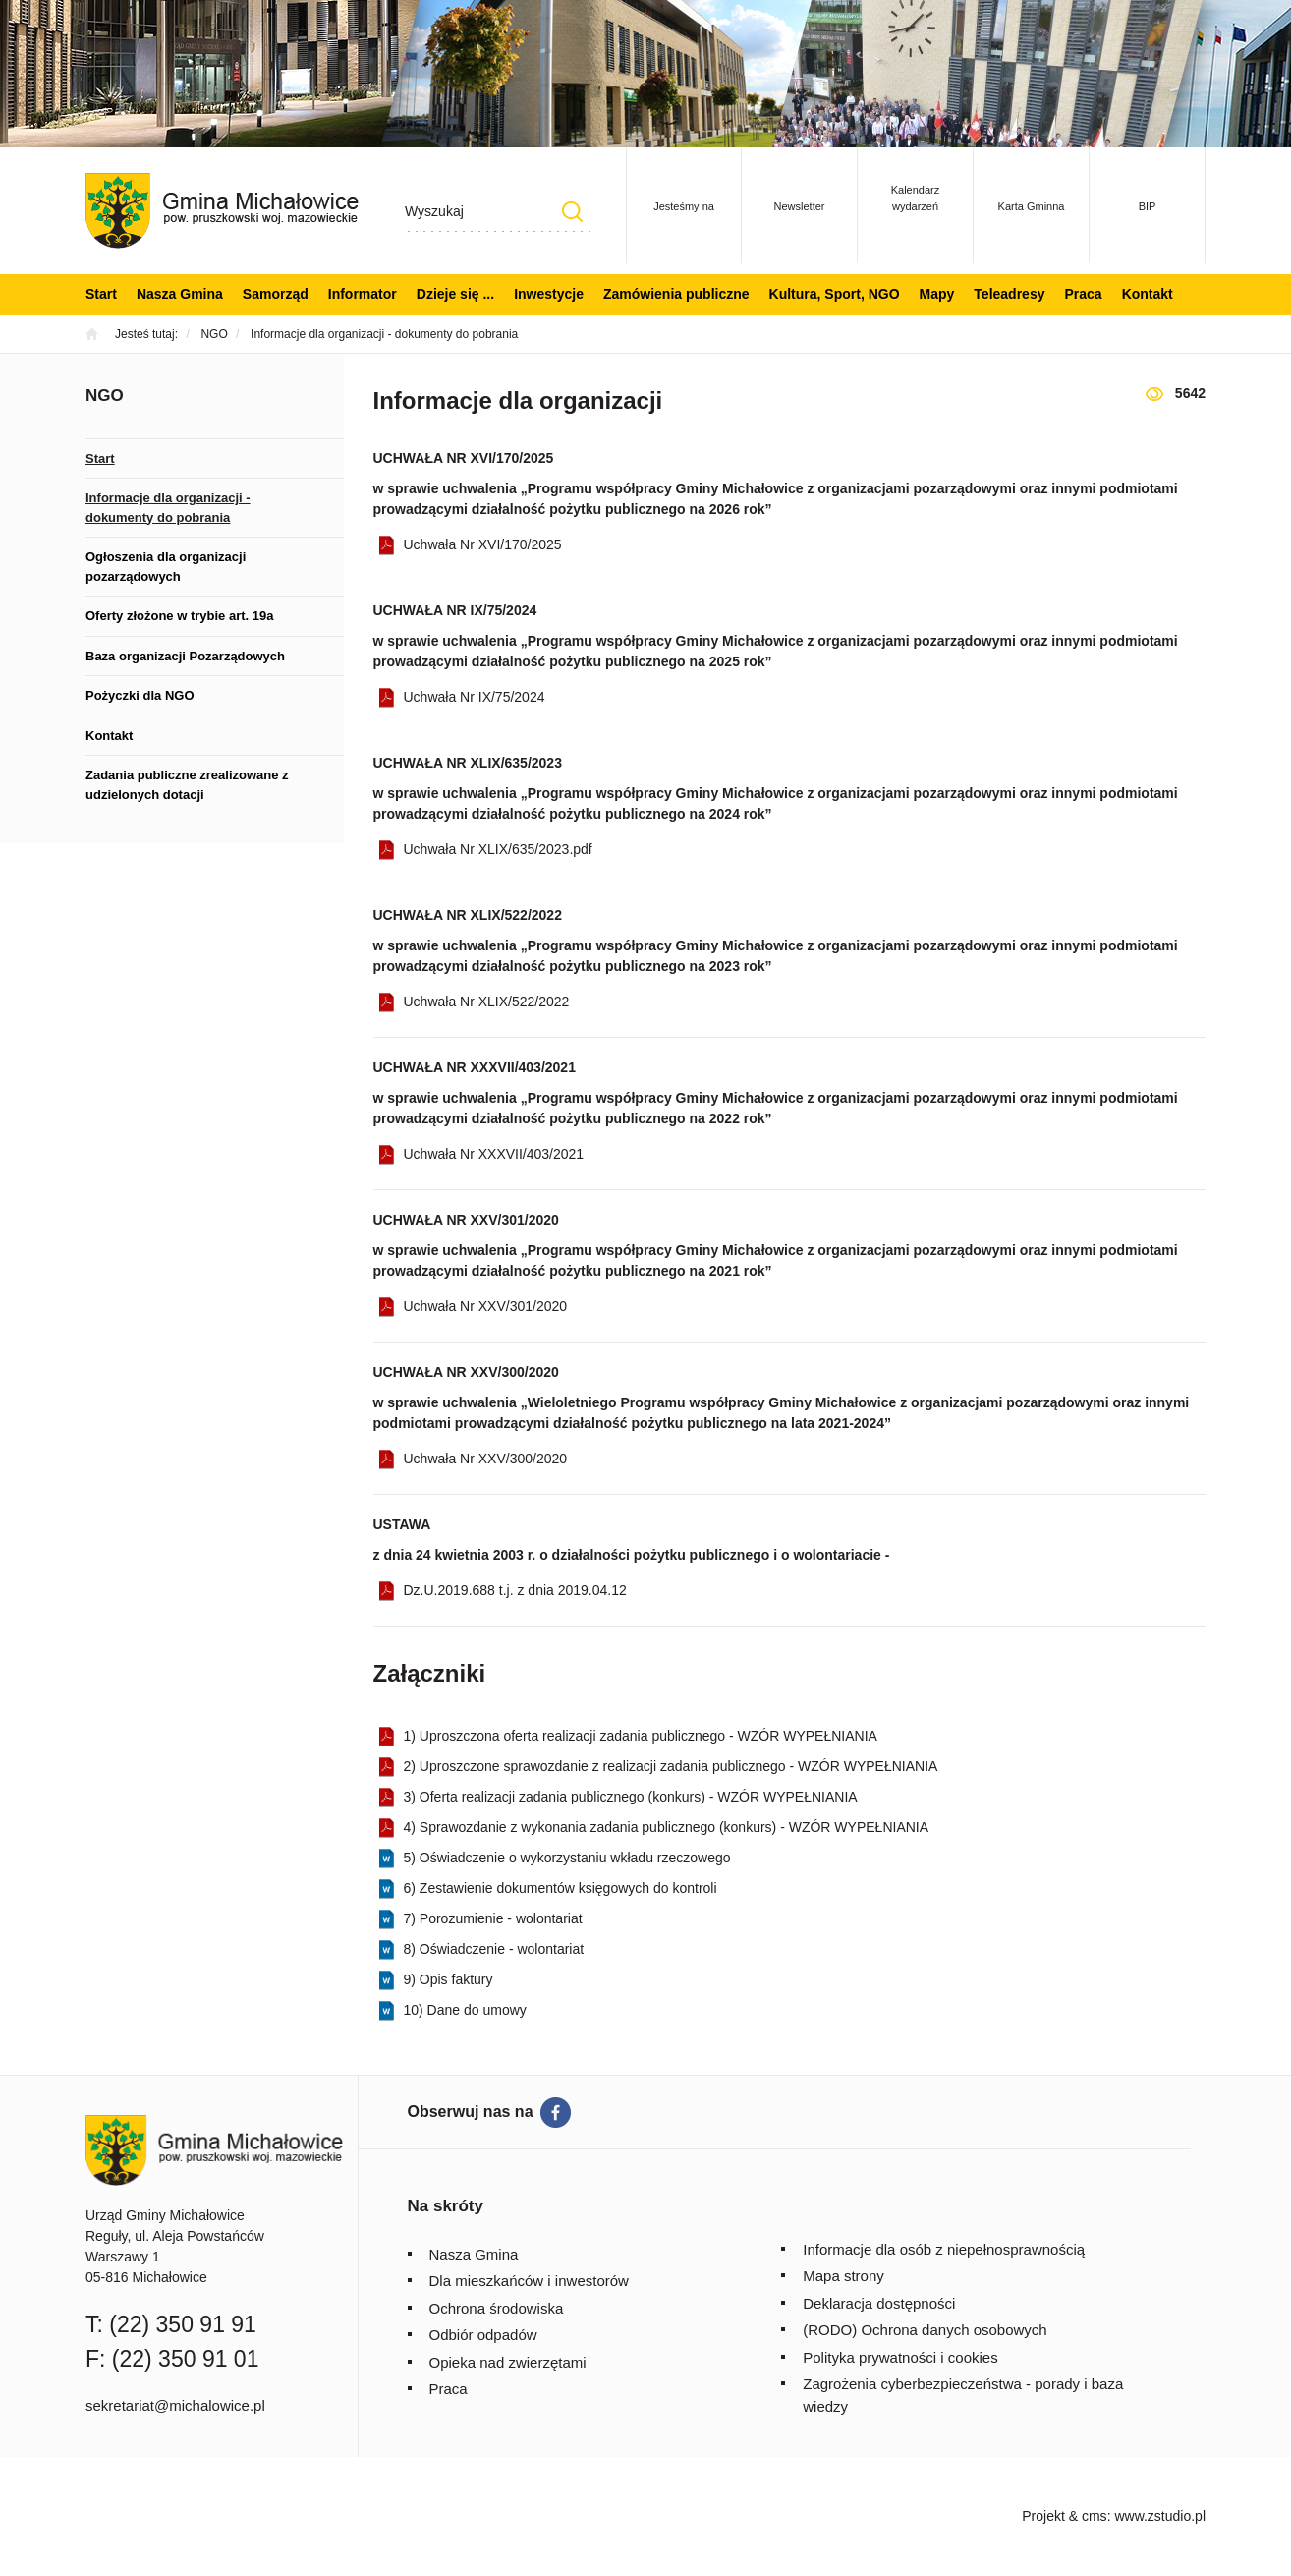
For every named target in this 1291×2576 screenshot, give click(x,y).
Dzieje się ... (455, 294)
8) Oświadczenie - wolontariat (494, 1949)
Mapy (937, 294)
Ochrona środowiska (496, 2308)
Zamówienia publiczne (676, 294)
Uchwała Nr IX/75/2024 (474, 697)
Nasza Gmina (180, 294)
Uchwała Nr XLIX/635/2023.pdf (498, 849)
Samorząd (276, 294)
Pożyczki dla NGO (140, 695)
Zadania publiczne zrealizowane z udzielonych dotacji (187, 785)
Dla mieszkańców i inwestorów (529, 2280)
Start (101, 294)
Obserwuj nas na (470, 2111)
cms (1094, 2516)
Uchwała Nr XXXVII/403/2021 (494, 1154)
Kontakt (1147, 294)
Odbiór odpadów (483, 2334)
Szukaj (571, 212)
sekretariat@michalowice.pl (175, 2405)
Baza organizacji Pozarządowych (185, 656)
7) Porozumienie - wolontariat (493, 1918)
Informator (362, 294)
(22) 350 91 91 (182, 2324)
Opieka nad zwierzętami (508, 2362)
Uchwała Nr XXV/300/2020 (486, 1458)
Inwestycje (549, 294)
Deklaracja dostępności (879, 2303)
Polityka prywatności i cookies (900, 2357)
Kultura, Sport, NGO (834, 294)
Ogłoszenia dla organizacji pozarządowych (165, 566)
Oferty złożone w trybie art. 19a (179, 615)
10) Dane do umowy (465, 2010)
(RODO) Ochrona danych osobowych (924, 2329)
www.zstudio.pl (1160, 2516)
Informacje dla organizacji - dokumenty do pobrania (168, 507)
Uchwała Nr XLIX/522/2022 (487, 1001)
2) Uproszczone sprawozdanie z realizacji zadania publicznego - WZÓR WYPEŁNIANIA (671, 1766)
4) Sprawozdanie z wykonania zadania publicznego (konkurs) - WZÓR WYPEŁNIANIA (666, 1827)
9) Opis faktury (448, 1979)
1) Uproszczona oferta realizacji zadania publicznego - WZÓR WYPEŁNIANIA (640, 1736)
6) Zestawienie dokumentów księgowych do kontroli (560, 1888)
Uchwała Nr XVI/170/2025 (483, 544)
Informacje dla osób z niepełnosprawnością (944, 2249)
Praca (1082, 294)
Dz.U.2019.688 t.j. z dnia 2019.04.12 (515, 1590)
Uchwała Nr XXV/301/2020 (486, 1306)
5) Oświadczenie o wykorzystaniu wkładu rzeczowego (567, 1857)
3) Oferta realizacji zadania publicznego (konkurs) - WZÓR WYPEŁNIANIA (631, 1796)
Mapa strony (843, 2275)
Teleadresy (1009, 294)
